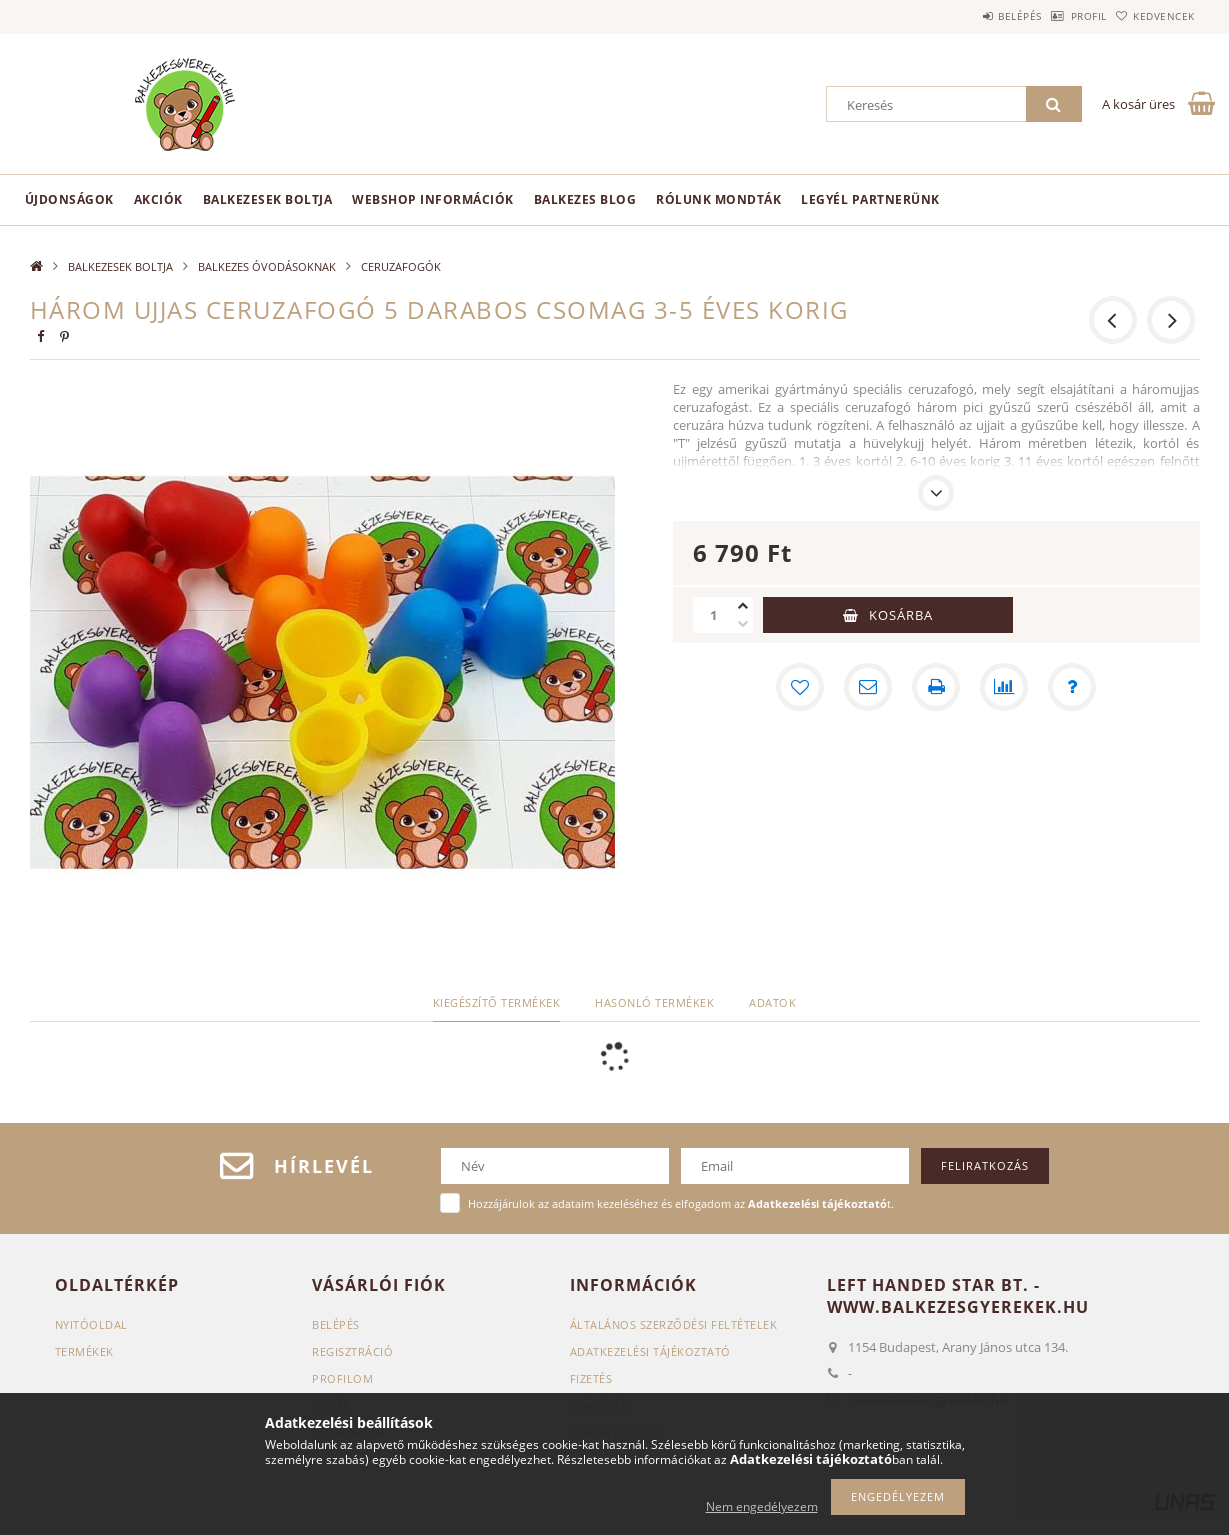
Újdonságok (69, 199)
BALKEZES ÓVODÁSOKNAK (267, 266)
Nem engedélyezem (762, 1506)
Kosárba (901, 615)
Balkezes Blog (585, 199)
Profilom (342, 1378)
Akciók (158, 199)
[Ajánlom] (868, 687)
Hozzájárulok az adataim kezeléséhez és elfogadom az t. (681, 1203)
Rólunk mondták (718, 199)
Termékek (84, 1351)
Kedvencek (1154, 16)
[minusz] (743, 624)
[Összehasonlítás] (1004, 687)
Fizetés (591, 1378)
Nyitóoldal (91, 1324)
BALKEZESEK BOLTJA (268, 199)
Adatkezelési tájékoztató (650, 1351)
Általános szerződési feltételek (674, 1324)
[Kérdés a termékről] (1072, 687)
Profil (1058, 16)
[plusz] (743, 606)
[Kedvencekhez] (800, 687)
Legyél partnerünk (870, 199)
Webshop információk (433, 199)
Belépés (969, 16)
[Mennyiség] (713, 615)
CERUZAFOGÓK (401, 266)
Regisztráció (352, 1351)
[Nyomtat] (936, 687)
